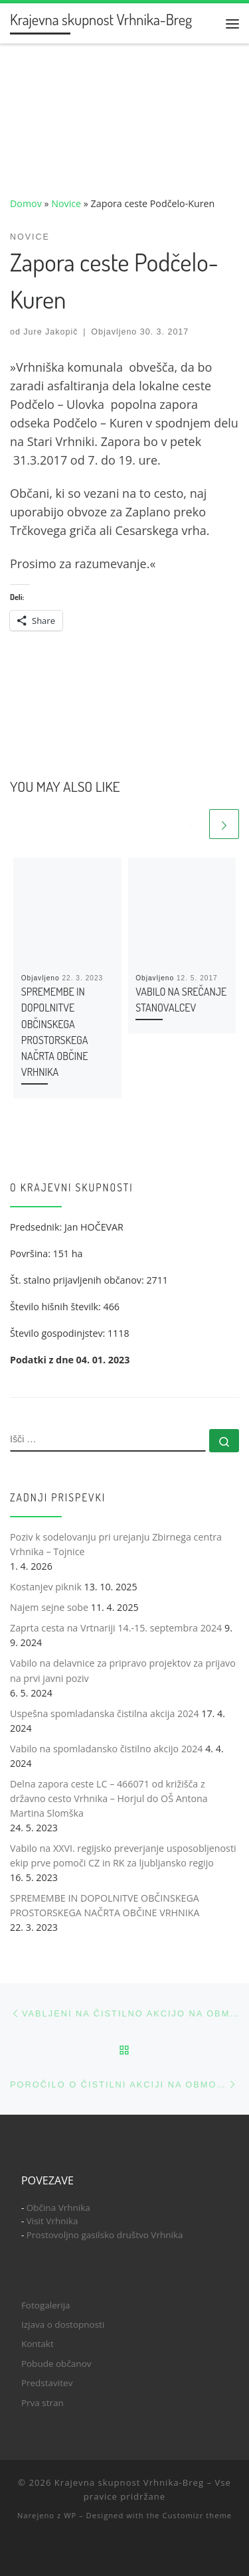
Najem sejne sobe (49, 1607)
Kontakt (37, 2344)
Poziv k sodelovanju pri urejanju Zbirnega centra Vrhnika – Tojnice (116, 1544)
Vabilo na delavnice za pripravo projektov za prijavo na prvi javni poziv (123, 1670)
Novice (66, 203)
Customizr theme (197, 2515)
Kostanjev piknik (46, 1586)
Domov (26, 203)
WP (70, 2515)
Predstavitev (47, 2383)
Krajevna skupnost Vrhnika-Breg (129, 2482)
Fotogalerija (45, 2305)
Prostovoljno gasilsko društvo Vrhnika (105, 2235)
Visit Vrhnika (52, 2221)
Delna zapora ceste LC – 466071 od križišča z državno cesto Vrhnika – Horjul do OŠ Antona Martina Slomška (109, 1798)
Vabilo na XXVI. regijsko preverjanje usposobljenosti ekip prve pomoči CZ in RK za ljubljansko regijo (123, 1855)
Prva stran (42, 2403)
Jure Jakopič (50, 332)
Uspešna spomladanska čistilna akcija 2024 (104, 1713)
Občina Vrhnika (58, 2208)
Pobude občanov (56, 2364)
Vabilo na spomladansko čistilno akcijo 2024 (106, 1748)
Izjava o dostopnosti (62, 2324)
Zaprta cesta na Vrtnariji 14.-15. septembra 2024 (116, 1628)
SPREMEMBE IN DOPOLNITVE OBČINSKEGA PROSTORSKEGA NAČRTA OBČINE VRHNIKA (104, 1905)
